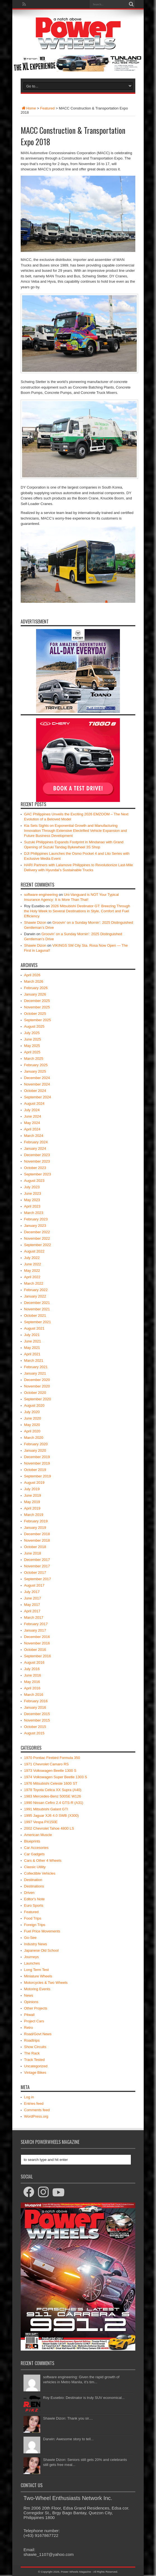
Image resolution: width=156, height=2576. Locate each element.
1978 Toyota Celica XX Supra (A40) (52, 1790)
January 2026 (35, 994)
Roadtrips (32, 2040)
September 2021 (37, 1322)
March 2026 (33, 981)
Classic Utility (35, 1867)
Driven (29, 1893)
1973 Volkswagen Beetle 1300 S (50, 1770)
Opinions (31, 2002)
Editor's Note (34, 1899)
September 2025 (37, 1020)
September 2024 (37, 1097)
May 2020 (32, 1425)
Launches (32, 1963)
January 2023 (35, 1225)
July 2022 (32, 1258)
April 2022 (32, 1277)
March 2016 (33, 1694)
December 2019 (37, 1457)
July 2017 (32, 1592)
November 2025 (37, 1007)
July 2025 (32, 1033)
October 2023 (35, 1168)
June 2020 (32, 1418)
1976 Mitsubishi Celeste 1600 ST (50, 1783)
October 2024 (35, 1091)
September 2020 (37, 1399)
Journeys (31, 1957)
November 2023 (37, 1161)
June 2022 (32, 1264)
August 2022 (34, 1251)
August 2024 (34, 1103)
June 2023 (32, 1193)
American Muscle (38, 1835)
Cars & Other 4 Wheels (43, 1860)
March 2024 (33, 1136)
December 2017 (37, 1560)
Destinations (34, 1886)
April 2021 (32, 1354)
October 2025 (35, 1013)
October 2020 (35, 1393)
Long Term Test (36, 1970)
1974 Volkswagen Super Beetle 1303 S (55, 1777)
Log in (29, 2097)
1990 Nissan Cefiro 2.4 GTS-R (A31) (53, 1803)
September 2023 (37, 1174)
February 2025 (36, 1065)
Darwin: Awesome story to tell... (68, 2439)
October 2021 (35, 1315)
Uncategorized (36, 2066)
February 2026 (36, 988)
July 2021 (32, 1335)
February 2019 (36, 1521)
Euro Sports (33, 1905)
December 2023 (37, 1155)
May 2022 (32, 1270)
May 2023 (32, 1200)
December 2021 (37, 1303)
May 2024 (32, 1123)
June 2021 (32, 1341)
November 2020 (37, 1386)
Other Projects (35, 2008)
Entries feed (33, 2103)
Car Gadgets (34, 1854)
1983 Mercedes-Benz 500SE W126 (52, 1796)
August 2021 (34, 1328)
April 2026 (32, 975)
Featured (47, 108)
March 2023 (33, 1213)
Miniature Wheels (38, 1976)
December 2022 (37, 1232)
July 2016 (32, 1669)
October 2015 (35, 1727)
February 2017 (36, 1624)
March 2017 (33, 1617)
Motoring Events (37, 1989)
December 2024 (37, 1078)
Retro (28, 2027)
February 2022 (36, 1290)
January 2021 (35, 1373)
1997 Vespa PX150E (41, 1822)
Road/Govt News (37, 2034)
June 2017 (32, 1598)
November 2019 (37, 1463)
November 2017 (37, 1566)
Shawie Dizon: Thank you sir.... (68, 2418)
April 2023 (32, 1206)
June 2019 (32, 1495)
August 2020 (34, 1405)
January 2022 (35, 1296)
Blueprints (32, 1841)
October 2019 (35, 1470)
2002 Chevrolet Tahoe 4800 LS (49, 1828)
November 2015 (37, 1720)
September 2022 (37, 1245)
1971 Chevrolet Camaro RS (46, 1764)
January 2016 (35, 1707)
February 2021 (36, 1367)
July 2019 (32, 1489)
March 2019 (33, 1515)
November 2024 (37, 1084)
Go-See (30, 1937)
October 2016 (35, 1650)
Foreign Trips (34, 1925)
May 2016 (32, 1682)
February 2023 (36, 1219)
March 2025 (33, 1058)
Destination (33, 1880)
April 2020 (32, 1431)
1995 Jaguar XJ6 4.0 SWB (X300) (51, 1815)
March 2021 (33, 1360)
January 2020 (35, 1450)
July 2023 (32, 1187)
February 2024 (36, 1142)
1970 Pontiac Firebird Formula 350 (52, 1758)
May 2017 (32, 1605)
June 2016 (32, 1675)
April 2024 (32, 1129)
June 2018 (32, 1553)
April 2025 (32, 1052)
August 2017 (34, 1585)
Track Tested (34, 2060)
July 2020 (32, 1412)
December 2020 (37, 1380)
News (28, 1995)
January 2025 (35, 1071)
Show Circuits (35, 2047)
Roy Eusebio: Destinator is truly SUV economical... (84, 2398)
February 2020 (36, 1444)
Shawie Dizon (35, 922)
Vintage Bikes (35, 2072)
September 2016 (37, 1656)
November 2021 (37, 1309)
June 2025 (32, 1039)
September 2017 (37, 1579)
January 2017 (35, 1630)
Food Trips (32, 1918)
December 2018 (37, 1534)
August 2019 (34, 1482)
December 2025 (37, 1001)
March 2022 (33, 1283)
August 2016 (34, 1662)
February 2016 (36, 1701)
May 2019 (32, 1502)
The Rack (32, 2053)
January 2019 (35, 1527)
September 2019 (37, 1476)
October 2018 (35, 1547)
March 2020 (33, 1437)
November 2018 (37, 1540)
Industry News (35, 1944)
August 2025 (34, 1026)
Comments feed (37, 2110)
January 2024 (35, 1148)
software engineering (41, 894)
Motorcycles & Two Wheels (46, 1982)
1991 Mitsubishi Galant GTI (46, 1809)
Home (28, 108)
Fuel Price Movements (42, 1931)
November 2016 (37, 1643)
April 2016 (32, 1688)
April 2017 (32, 1611)
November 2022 (37, 1238)
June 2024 (32, 1116)
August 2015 (34, 1733)
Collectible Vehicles (39, 1873)
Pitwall (29, 2015)
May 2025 (32, 1046)
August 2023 (34, 1181)
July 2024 (32, 1110)
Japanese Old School (41, 1950)
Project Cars (34, 2021)
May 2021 (32, 1348)
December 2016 (37, 1637)
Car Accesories (36, 1848)
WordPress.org (36, 2116)
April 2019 (32, 1508)
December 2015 (37, 1714)
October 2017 (35, 1572)
